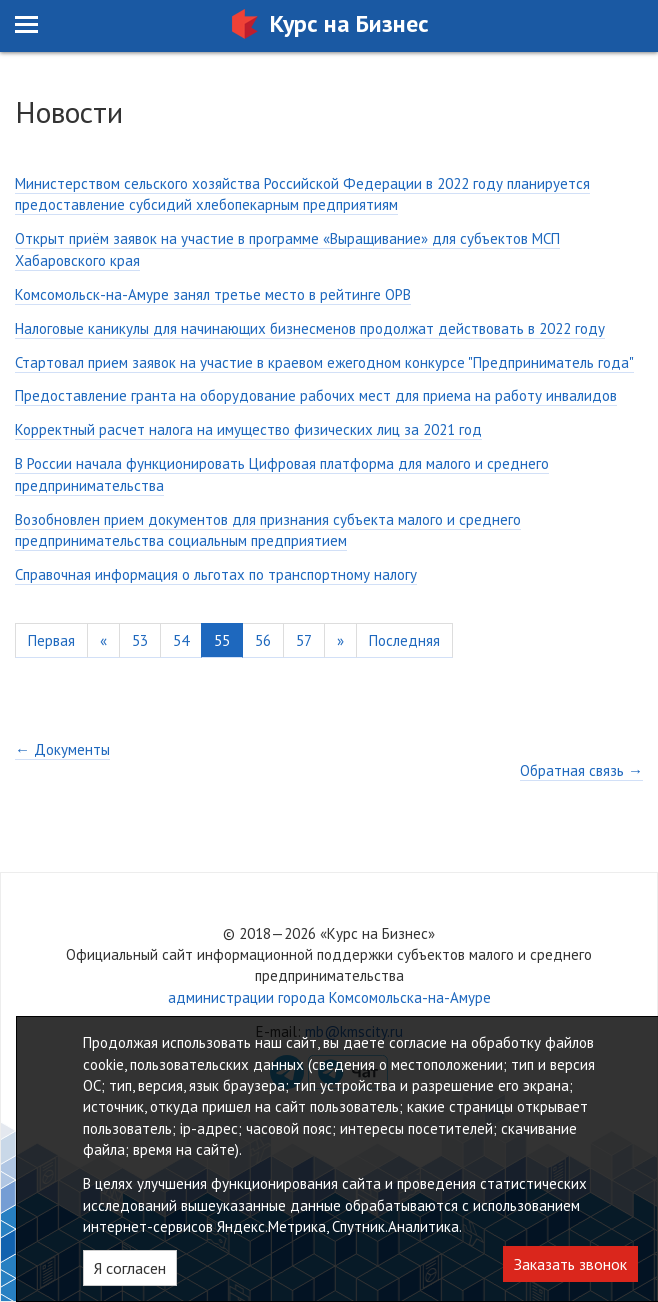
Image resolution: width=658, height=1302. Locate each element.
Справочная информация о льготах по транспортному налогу (216, 574)
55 (222, 640)
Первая (51, 640)
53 (140, 640)
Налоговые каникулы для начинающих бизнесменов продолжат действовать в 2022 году (310, 328)
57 (304, 640)
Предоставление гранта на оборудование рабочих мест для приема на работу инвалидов (316, 395)
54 (181, 640)
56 (263, 640)
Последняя (404, 640)
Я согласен (130, 1268)
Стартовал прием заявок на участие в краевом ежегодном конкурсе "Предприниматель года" (324, 362)
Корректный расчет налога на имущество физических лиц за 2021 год (248, 429)
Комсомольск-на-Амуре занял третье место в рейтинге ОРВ (213, 294)
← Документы (62, 749)
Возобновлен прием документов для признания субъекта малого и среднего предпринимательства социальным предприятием (268, 530)
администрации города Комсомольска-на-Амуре (329, 997)
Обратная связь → (581, 770)
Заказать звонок (570, 1264)
